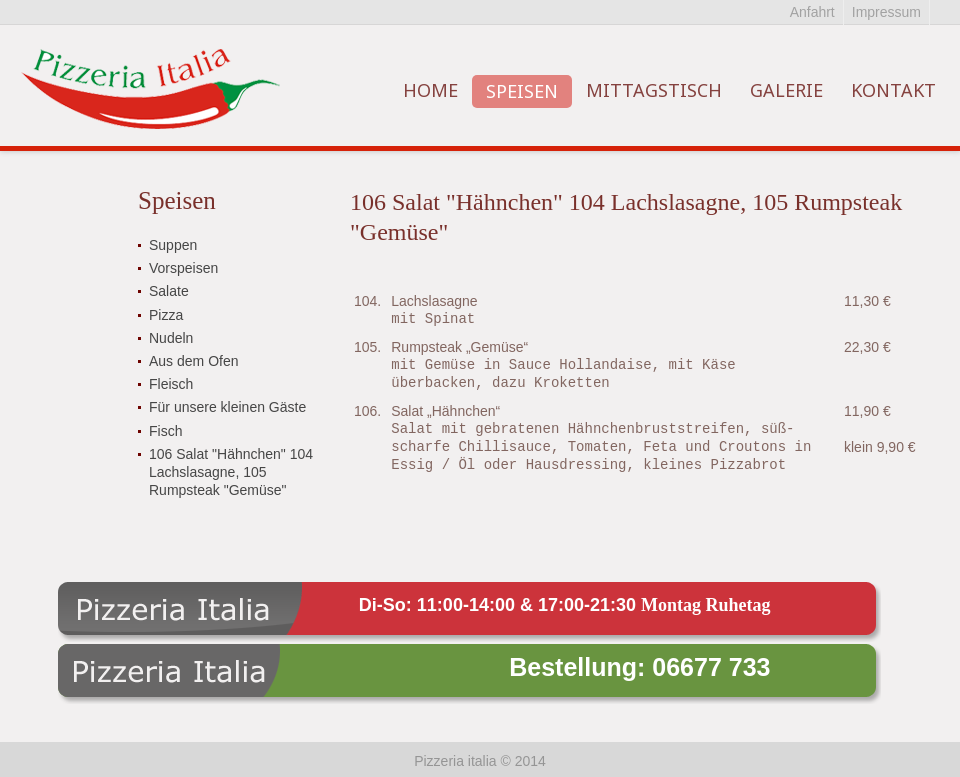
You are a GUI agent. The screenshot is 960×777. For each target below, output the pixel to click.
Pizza (166, 315)
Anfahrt (812, 12)
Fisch (165, 431)
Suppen (173, 245)
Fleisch (171, 384)
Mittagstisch (654, 90)
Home (430, 90)
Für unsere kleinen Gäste (227, 407)
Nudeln (171, 338)
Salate (169, 291)
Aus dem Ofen (194, 361)
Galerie (786, 90)
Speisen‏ (522, 91)
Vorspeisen (183, 268)
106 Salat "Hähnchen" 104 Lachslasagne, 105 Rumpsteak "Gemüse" (231, 472)
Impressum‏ (886, 12)
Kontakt (893, 90)
